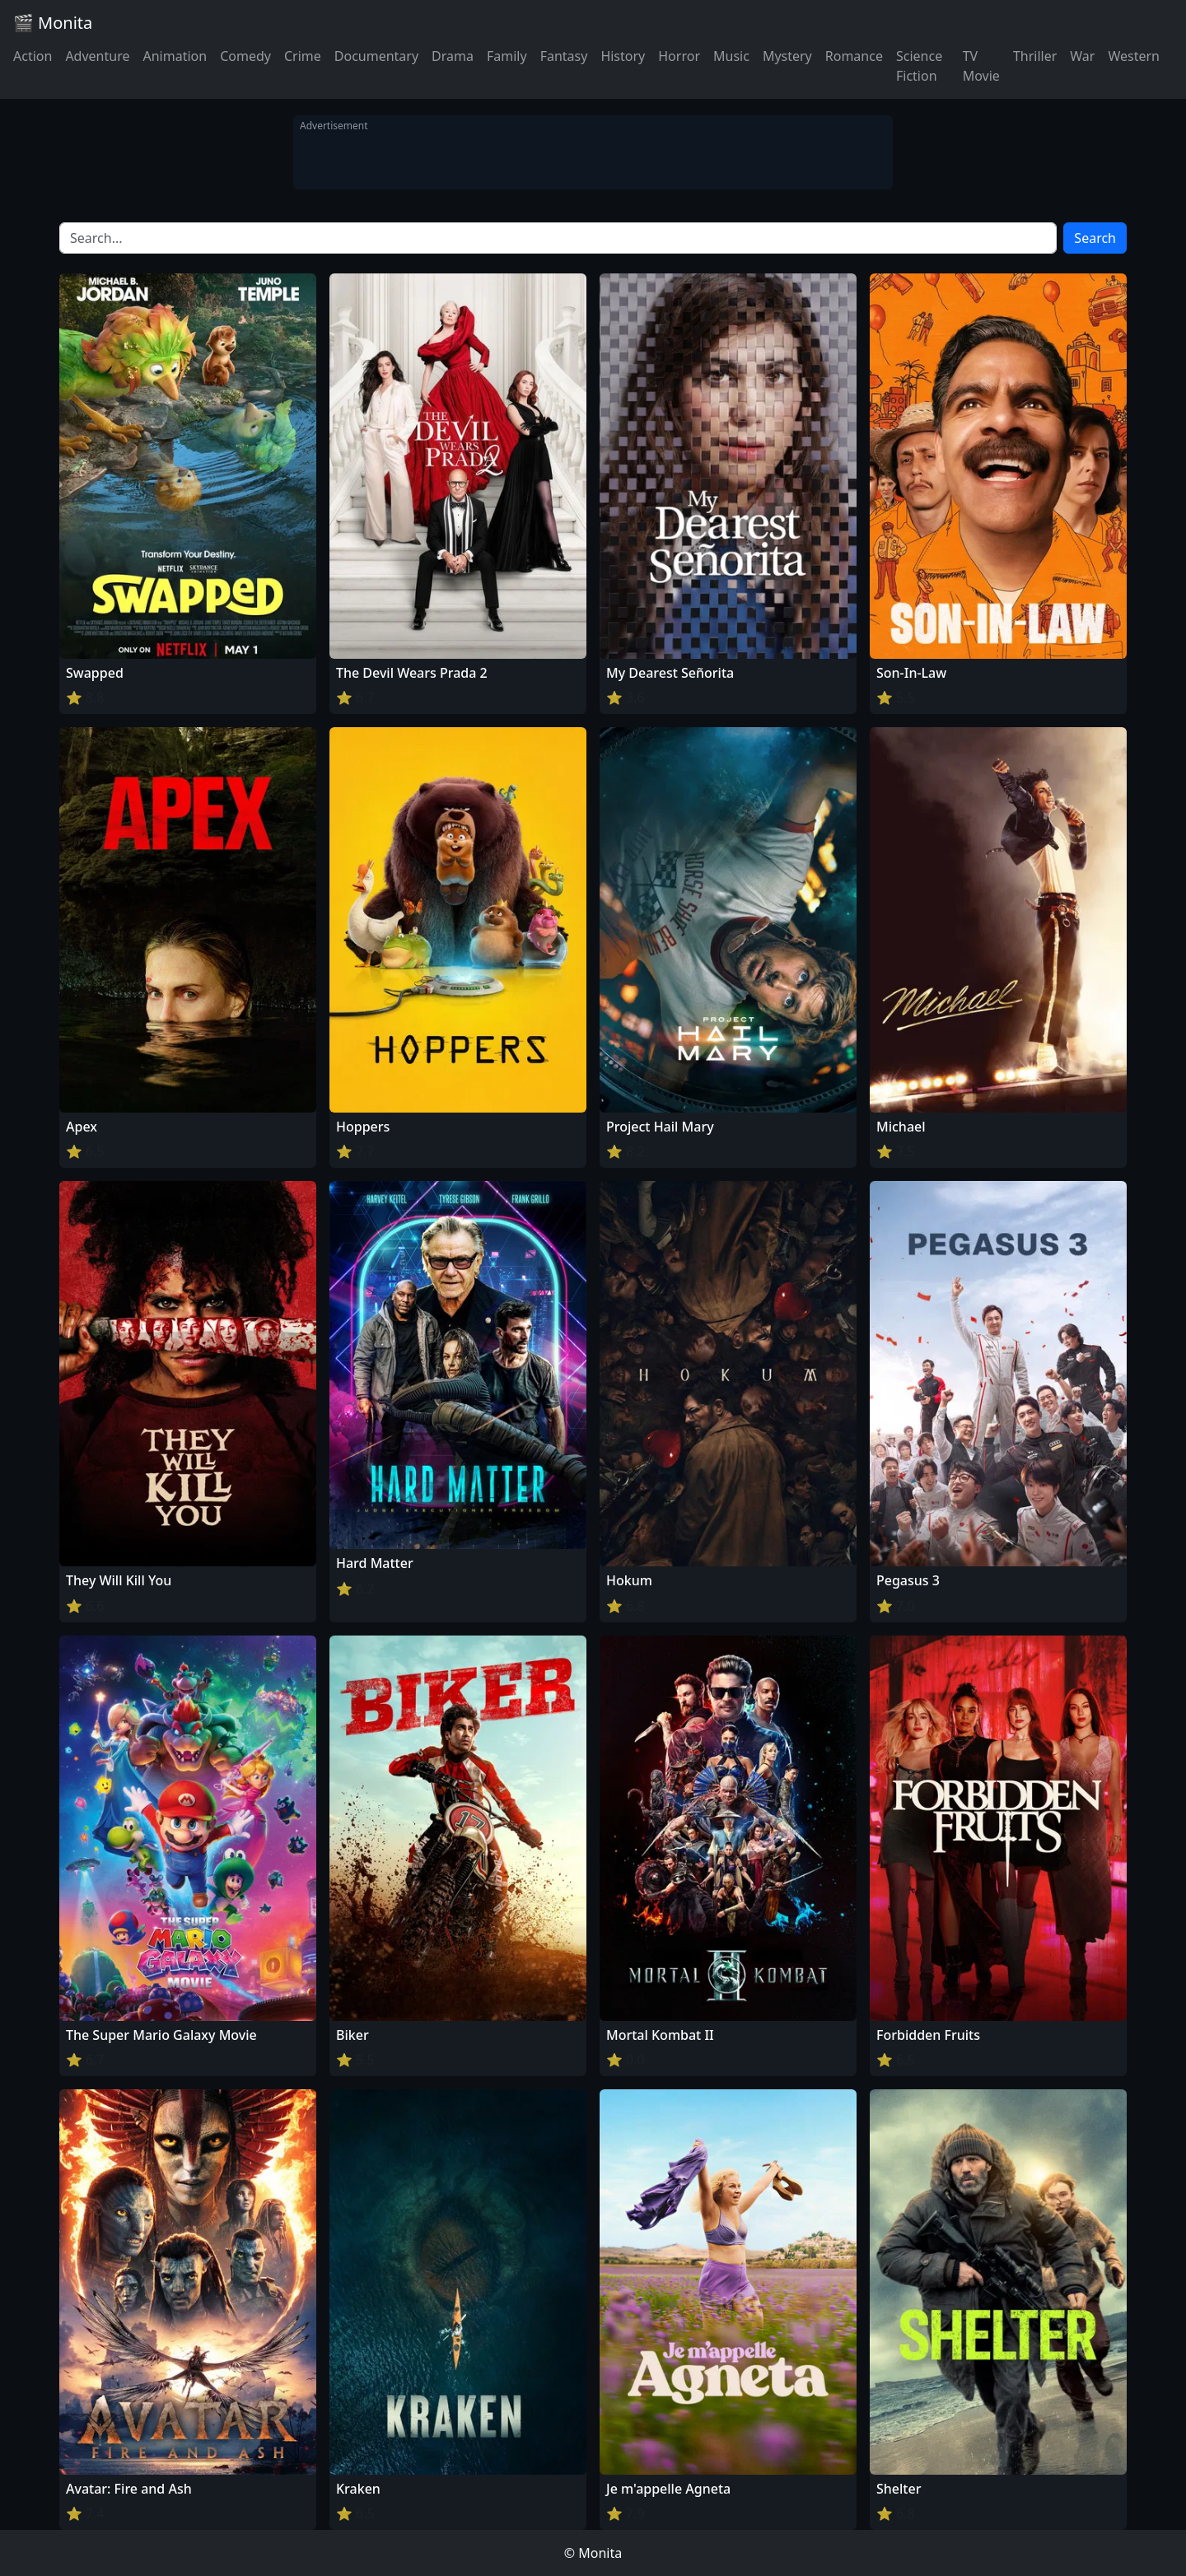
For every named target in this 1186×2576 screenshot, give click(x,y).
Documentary (376, 56)
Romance (854, 56)
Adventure (97, 56)
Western (1134, 56)
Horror (679, 56)
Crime (302, 56)
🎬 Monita (52, 23)
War (1082, 56)
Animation (174, 56)
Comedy (245, 56)
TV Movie (981, 66)
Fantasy (564, 56)
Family (507, 56)
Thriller (1035, 56)
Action (32, 56)
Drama (453, 56)
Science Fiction (919, 66)
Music (731, 56)
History (622, 56)
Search (1095, 238)
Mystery (787, 56)
